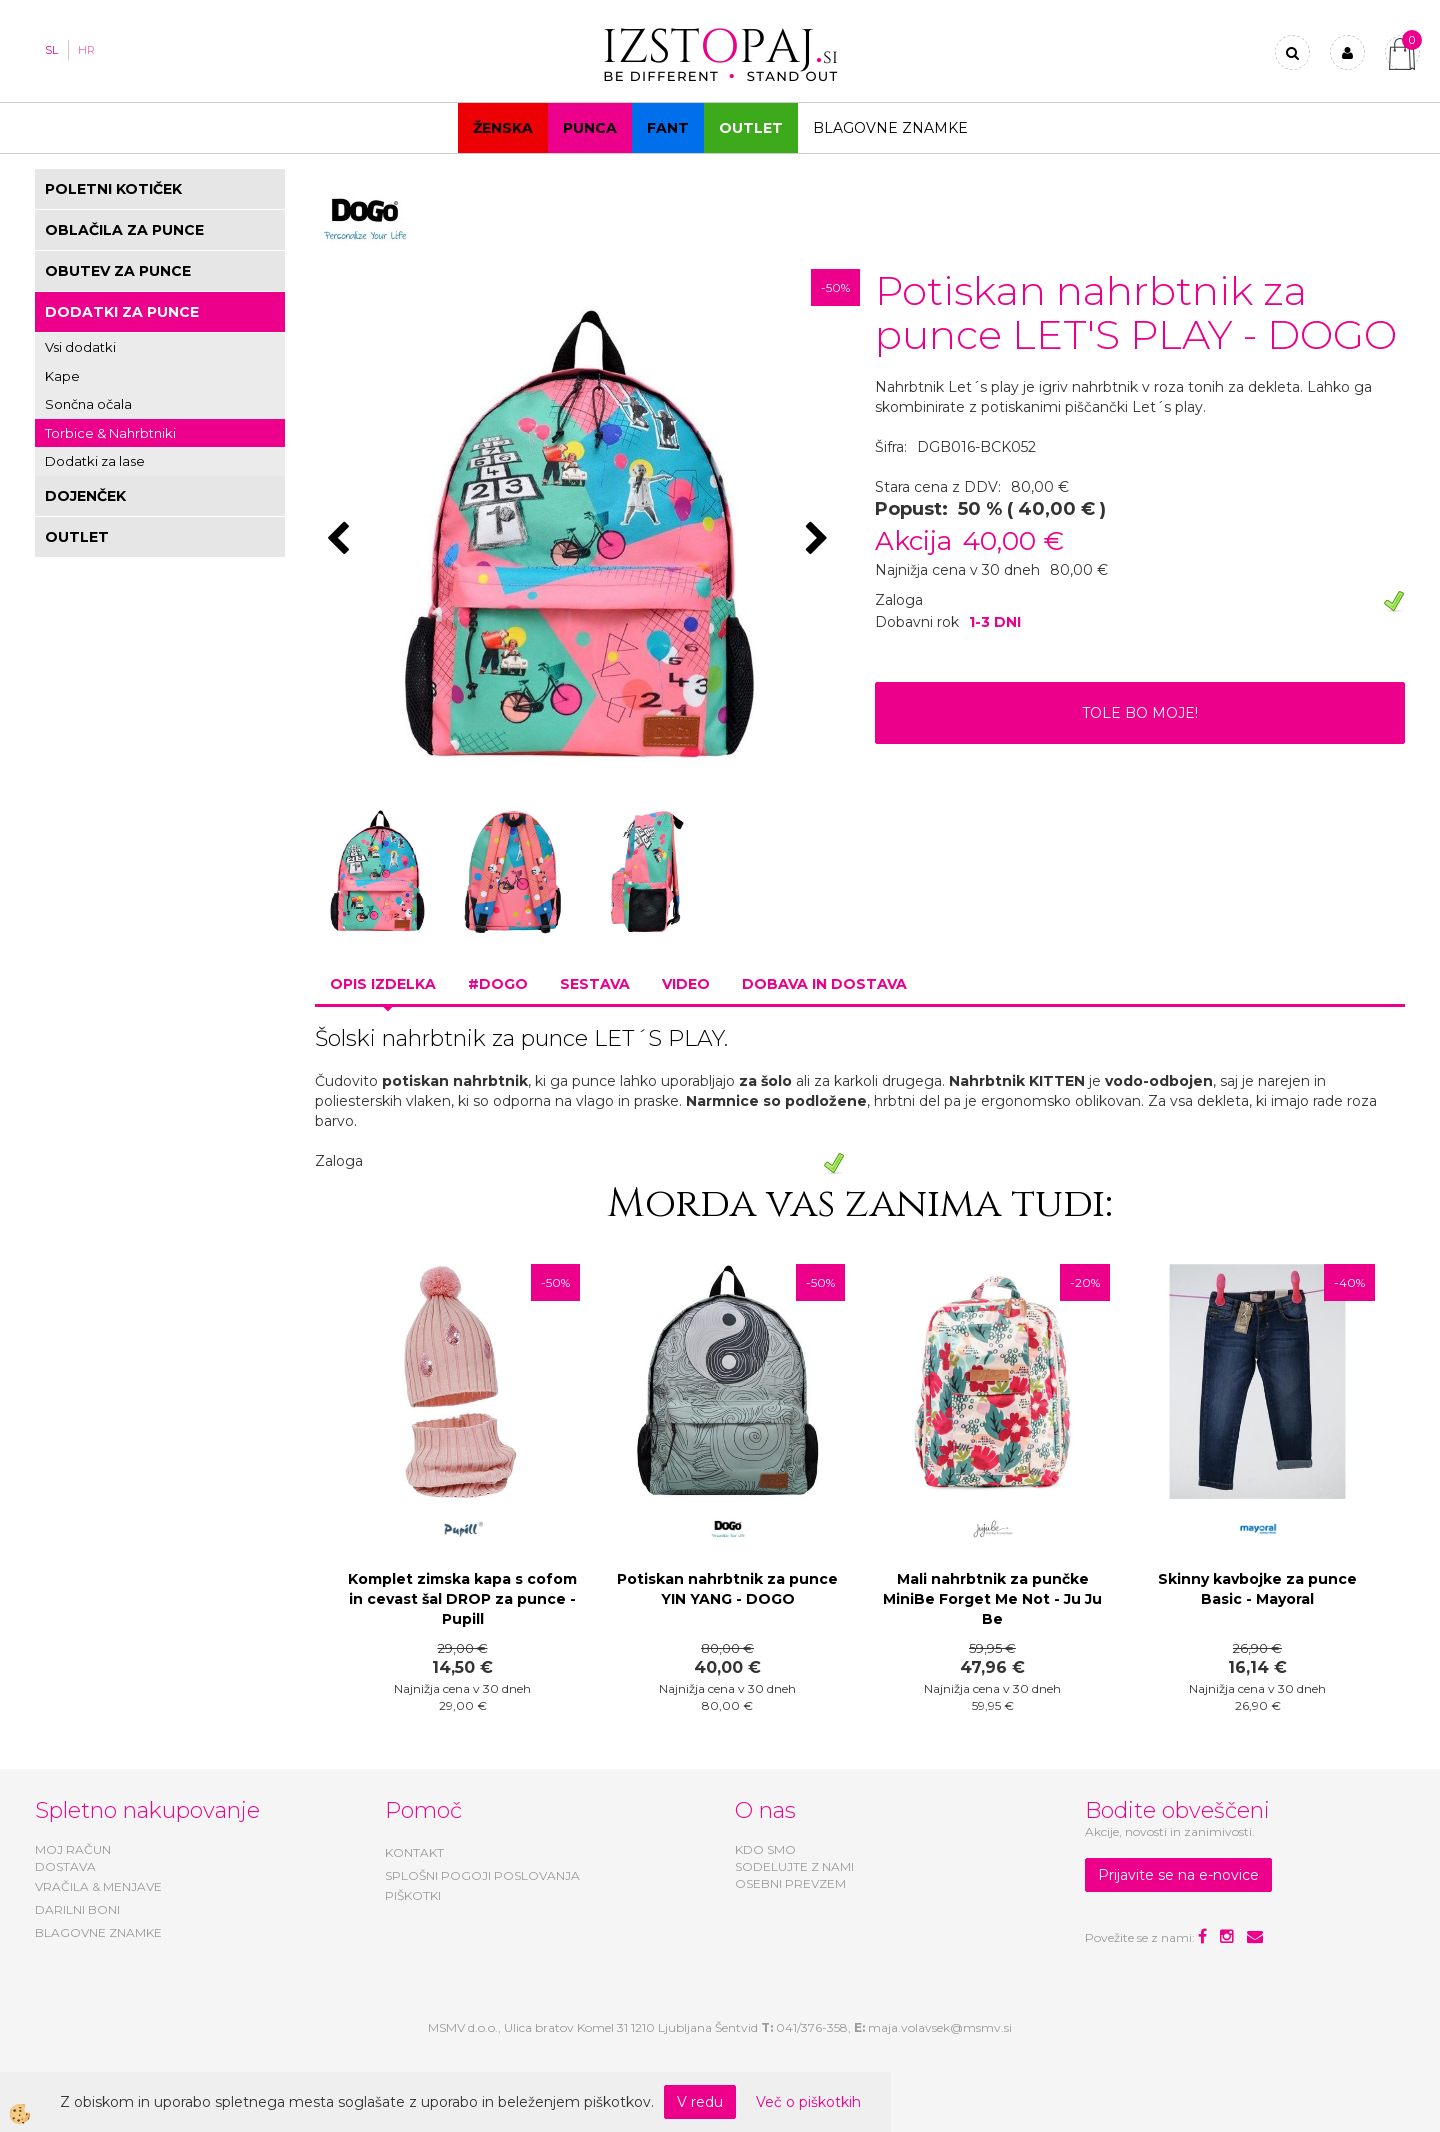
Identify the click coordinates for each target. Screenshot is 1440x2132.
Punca (590, 128)
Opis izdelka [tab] (383, 984)
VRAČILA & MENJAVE (98, 1886)
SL (51, 50)
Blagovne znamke (890, 128)
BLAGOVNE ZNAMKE (98, 1932)
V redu (700, 2102)
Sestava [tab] (595, 984)
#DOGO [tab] (498, 984)
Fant (668, 128)
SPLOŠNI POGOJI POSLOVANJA (482, 1875)
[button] (819, 540)
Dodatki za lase (95, 461)
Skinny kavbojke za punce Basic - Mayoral (1257, 1589)
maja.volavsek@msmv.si (940, 2027)
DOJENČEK (85, 496)
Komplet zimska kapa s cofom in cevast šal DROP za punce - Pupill (462, 1599)
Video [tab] (686, 984)
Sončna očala (88, 404)
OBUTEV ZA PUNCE (118, 271)
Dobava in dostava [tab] (824, 984)
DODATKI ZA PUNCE (122, 312)
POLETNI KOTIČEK (113, 189)
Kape (62, 376)
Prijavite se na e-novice (1178, 1875)
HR (86, 50)
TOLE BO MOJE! (1140, 713)
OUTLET (751, 128)
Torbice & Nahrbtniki (110, 433)
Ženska (503, 128)
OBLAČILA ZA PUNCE (124, 230)
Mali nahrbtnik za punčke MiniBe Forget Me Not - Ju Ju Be (992, 1599)
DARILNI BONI (77, 1909)
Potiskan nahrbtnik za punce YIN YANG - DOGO (727, 1589)
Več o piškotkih (808, 2102)
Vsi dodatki (80, 347)
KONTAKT (414, 1852)
